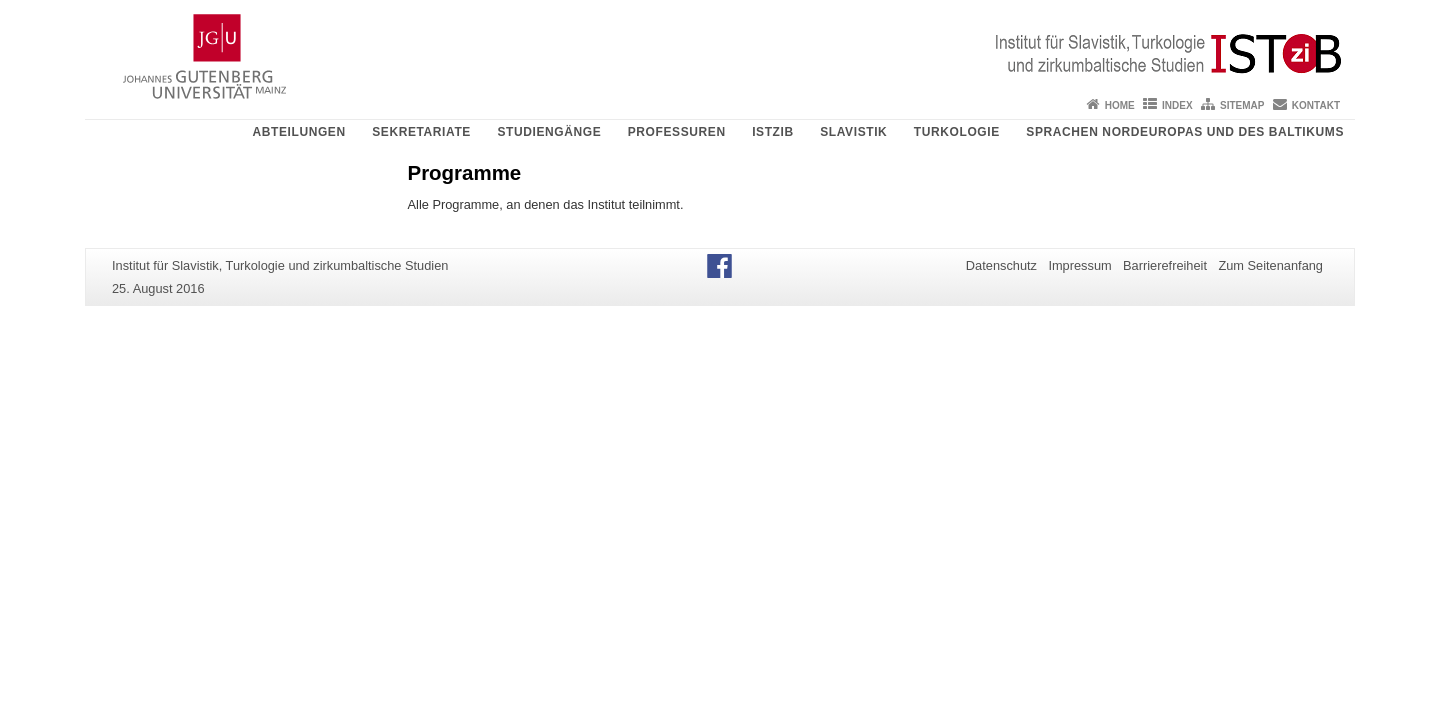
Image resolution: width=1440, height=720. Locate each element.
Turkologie (957, 132)
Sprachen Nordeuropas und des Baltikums (1185, 132)
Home (1120, 105)
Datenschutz (1001, 265)
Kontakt (1316, 105)
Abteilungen (298, 132)
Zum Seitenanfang (1270, 265)
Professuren (677, 132)
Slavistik (853, 132)
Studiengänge (549, 132)
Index (1177, 105)
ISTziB (773, 132)
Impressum (1079, 265)
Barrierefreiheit (1165, 265)
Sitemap (1242, 105)
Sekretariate (421, 132)
